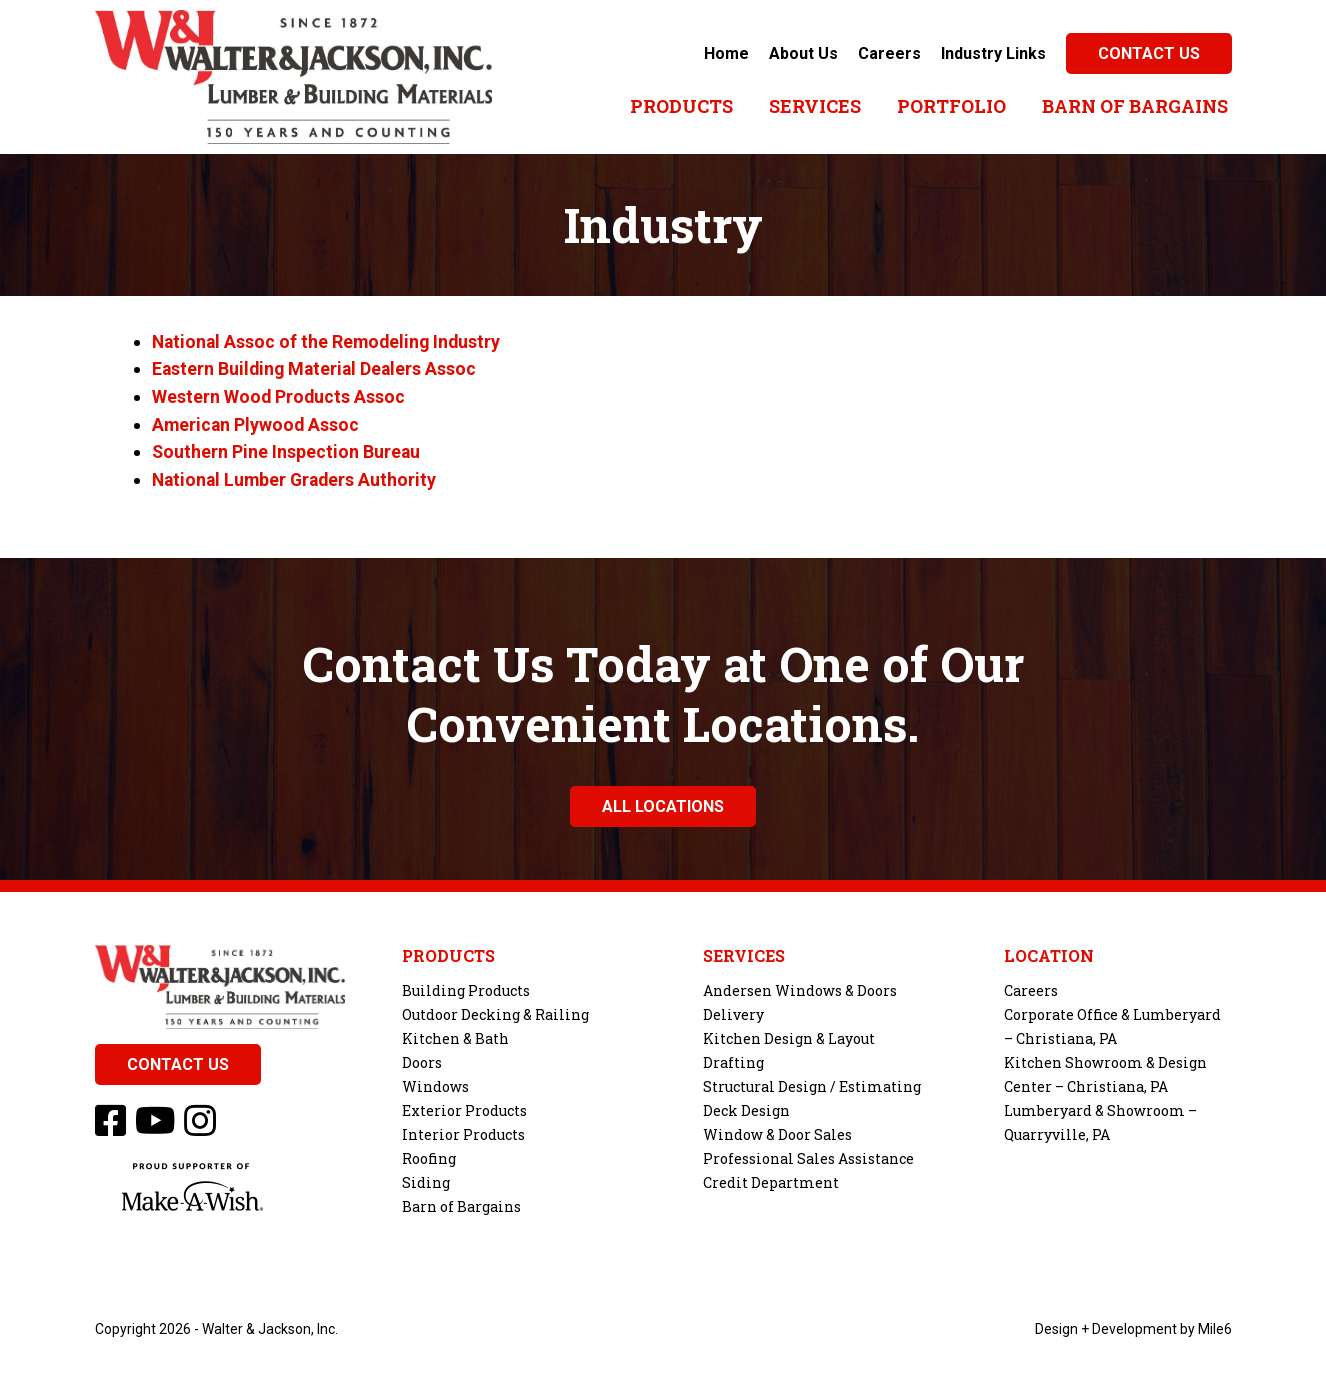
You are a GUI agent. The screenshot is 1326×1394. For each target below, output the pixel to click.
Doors (422, 1058)
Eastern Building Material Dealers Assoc (317, 368)
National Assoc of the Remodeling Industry (329, 341)
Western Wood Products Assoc (279, 395)
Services (815, 106)
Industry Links (993, 53)
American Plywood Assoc (257, 422)
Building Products (466, 986)
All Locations (663, 802)
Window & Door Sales (777, 1130)
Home (726, 53)
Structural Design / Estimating (812, 1082)
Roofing (429, 1154)
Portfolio (951, 106)
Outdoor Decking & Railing (495, 1010)
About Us (803, 53)
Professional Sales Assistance (808, 1154)
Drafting (733, 1058)
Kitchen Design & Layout (789, 1034)
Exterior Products (464, 1106)
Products (681, 106)
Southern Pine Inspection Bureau (287, 449)
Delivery (733, 1010)
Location (1049, 952)
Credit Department (771, 1178)
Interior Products (463, 1130)
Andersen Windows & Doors (800, 986)
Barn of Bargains (1135, 106)
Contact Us (1149, 53)
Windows (435, 1082)
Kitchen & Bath (455, 1034)
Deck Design (746, 1106)
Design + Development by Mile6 (1133, 1325)
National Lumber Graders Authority (297, 476)
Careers (889, 53)
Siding (426, 1178)
